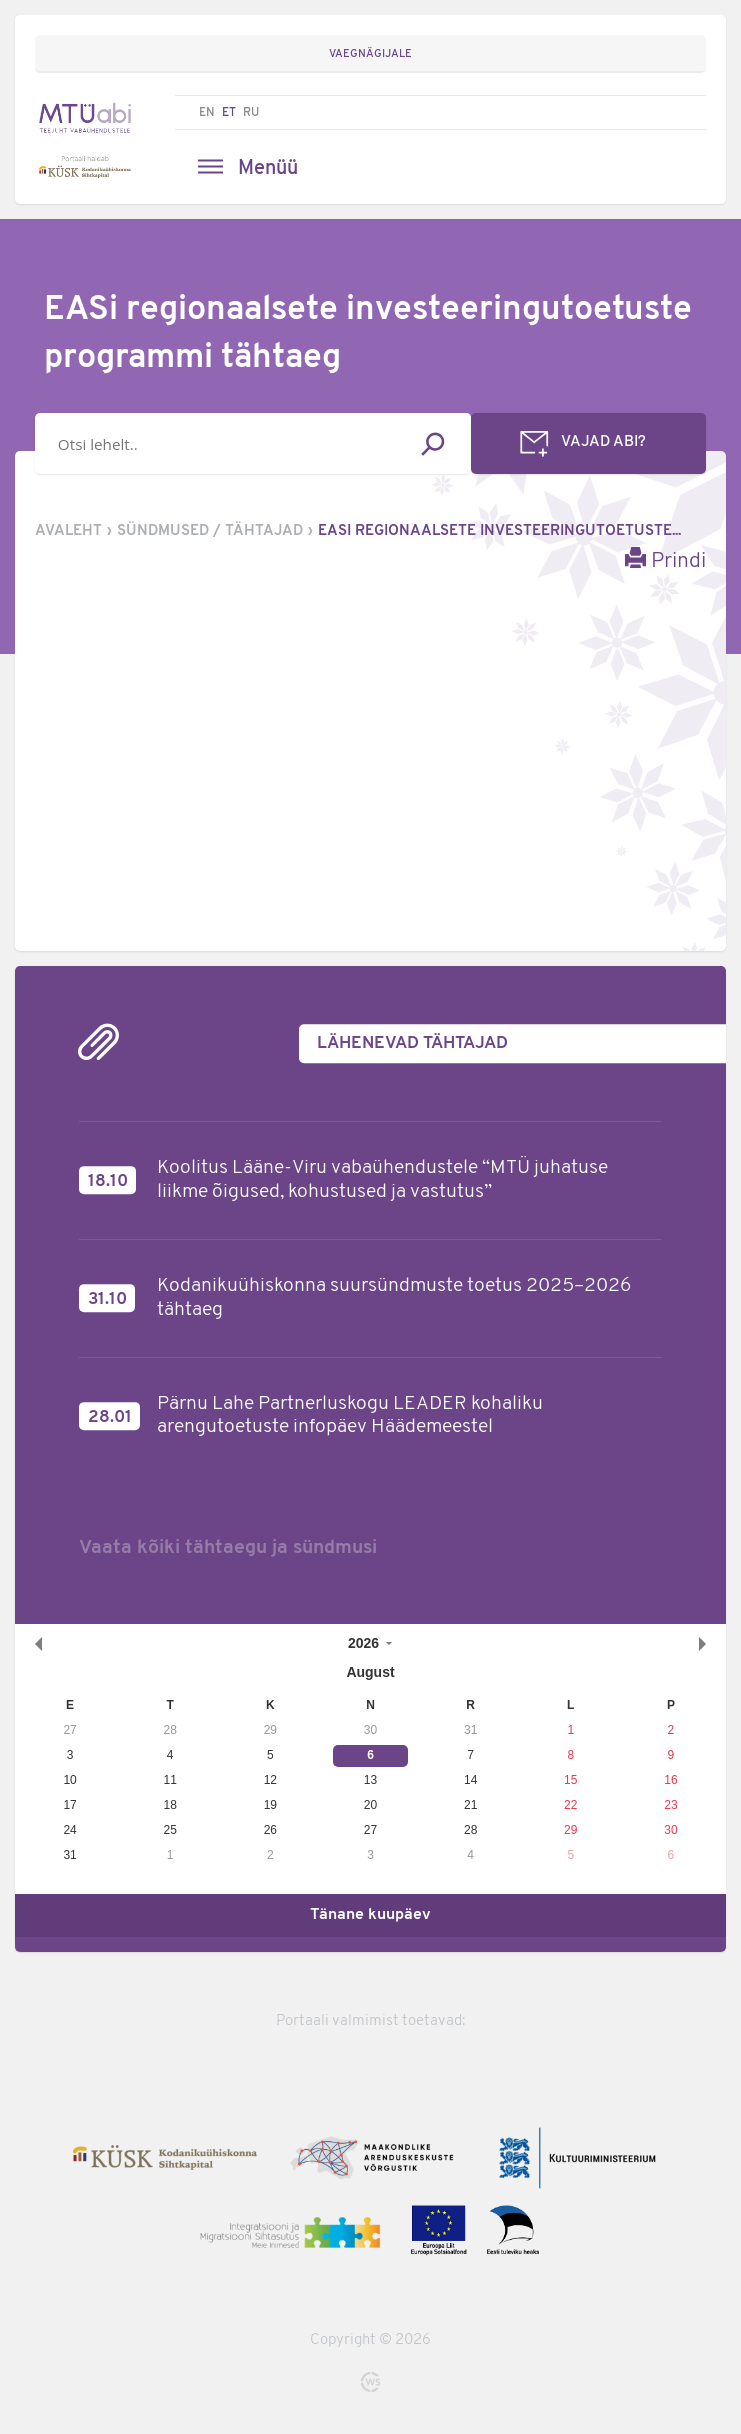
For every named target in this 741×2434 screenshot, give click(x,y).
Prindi (665, 559)
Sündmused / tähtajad (210, 531)
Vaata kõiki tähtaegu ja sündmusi (228, 1548)
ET (229, 113)
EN (207, 113)
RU (251, 113)
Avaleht (68, 531)
